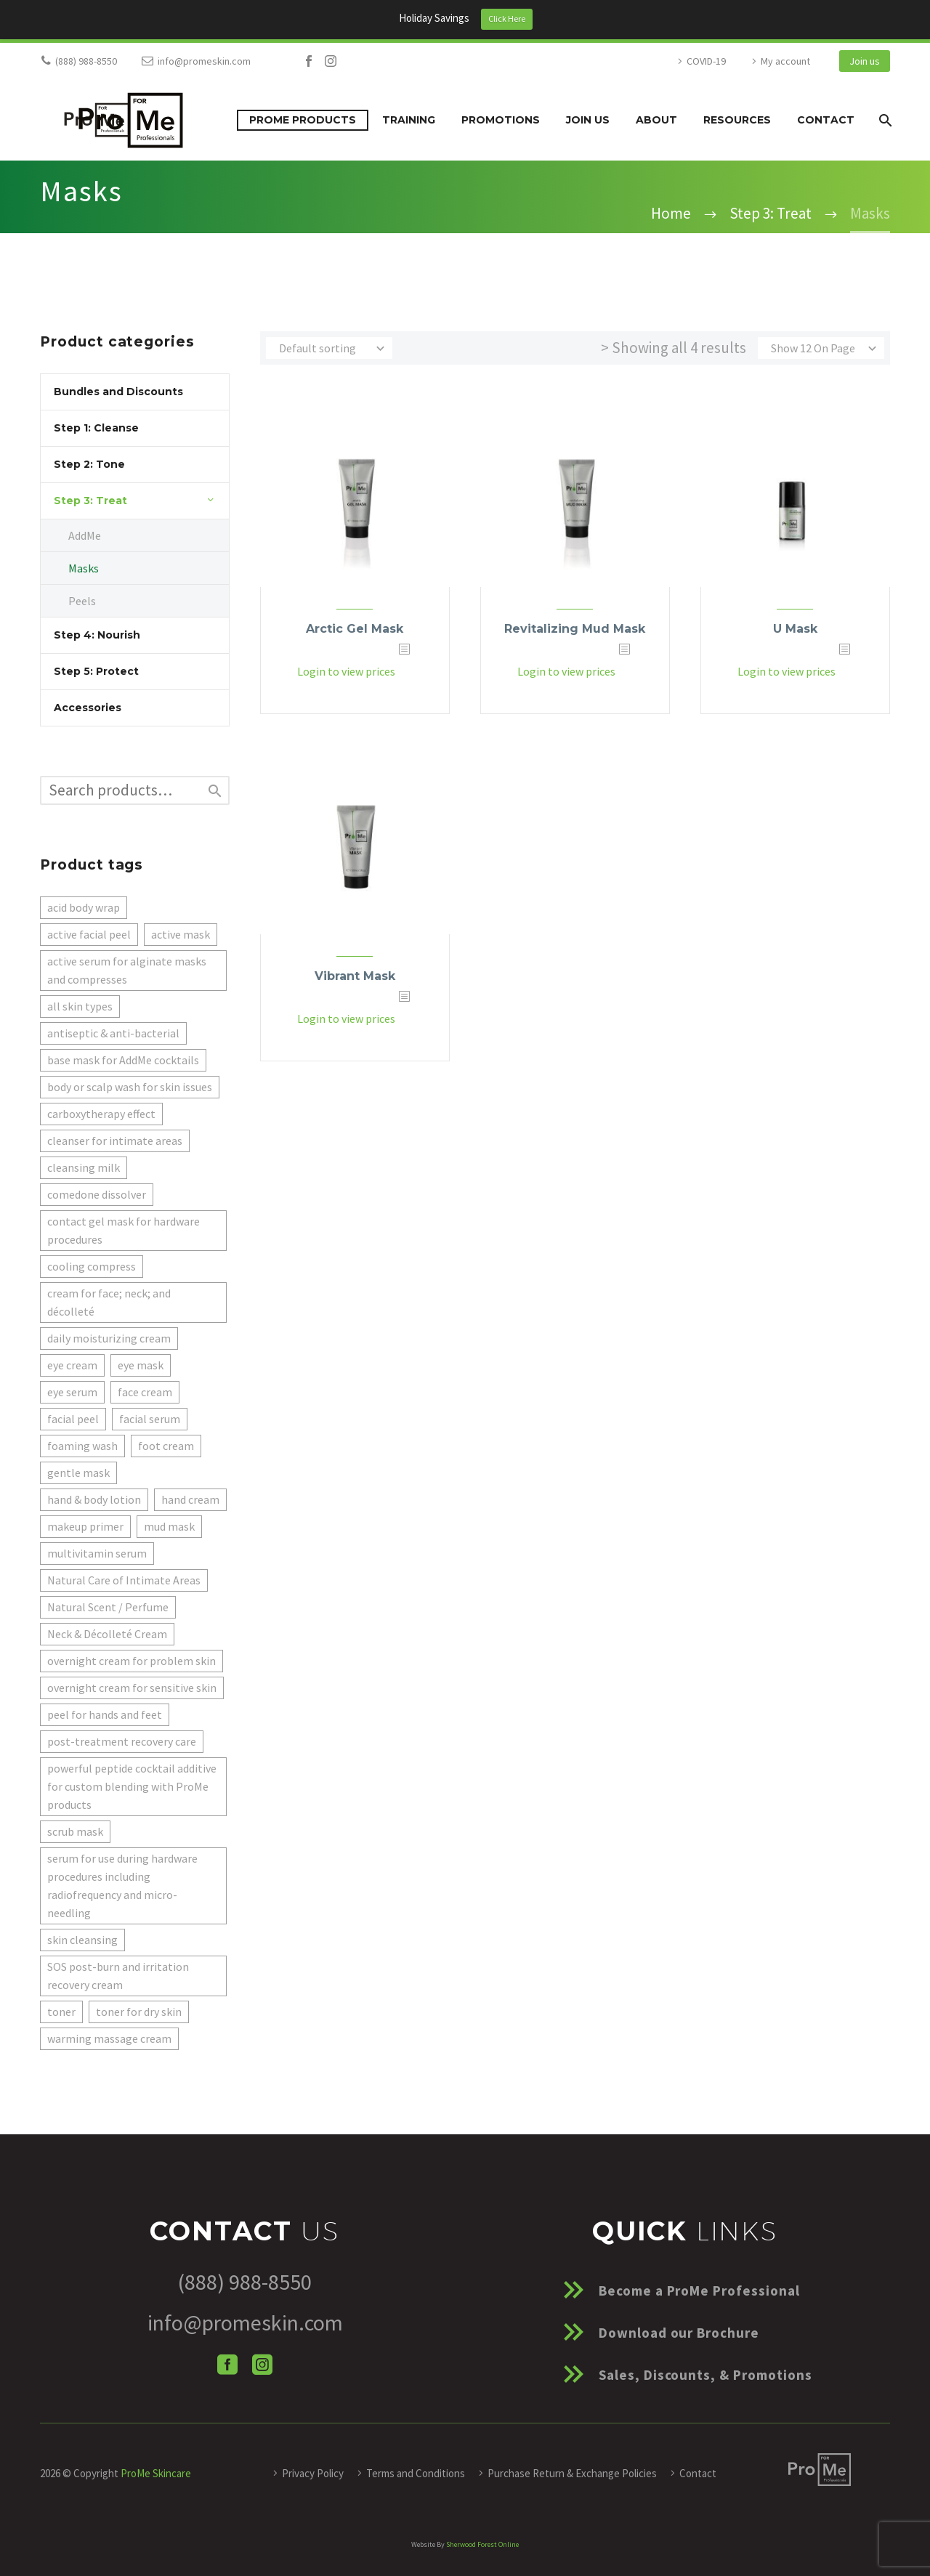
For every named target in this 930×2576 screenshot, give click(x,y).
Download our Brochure (679, 2332)
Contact (825, 119)
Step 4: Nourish (97, 634)
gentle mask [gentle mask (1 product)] (78, 1472)
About (656, 119)
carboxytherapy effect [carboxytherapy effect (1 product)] (101, 1113)
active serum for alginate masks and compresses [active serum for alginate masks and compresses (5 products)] (126, 970)
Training (408, 119)
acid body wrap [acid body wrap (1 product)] (83, 907)
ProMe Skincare (156, 2473)
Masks (83, 568)
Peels (82, 601)
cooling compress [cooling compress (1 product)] (91, 1266)
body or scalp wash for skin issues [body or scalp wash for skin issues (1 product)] (129, 1087)
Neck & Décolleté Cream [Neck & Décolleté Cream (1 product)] (107, 1634)
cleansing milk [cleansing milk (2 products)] (83, 1167)
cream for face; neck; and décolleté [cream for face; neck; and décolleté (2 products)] (109, 1302)
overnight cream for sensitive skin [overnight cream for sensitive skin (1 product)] (132, 1687)
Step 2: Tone (89, 464)
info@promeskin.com (204, 61)
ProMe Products (302, 119)
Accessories (87, 707)
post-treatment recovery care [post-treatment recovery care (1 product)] (121, 1741)
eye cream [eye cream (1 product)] (72, 1365)
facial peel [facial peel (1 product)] (73, 1418)
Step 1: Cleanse (96, 427)
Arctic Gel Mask (354, 629)
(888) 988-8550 (86, 61)
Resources (737, 119)
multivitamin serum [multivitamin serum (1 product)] (97, 1553)
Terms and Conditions (415, 2473)
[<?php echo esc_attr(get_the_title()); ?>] (418, 671)
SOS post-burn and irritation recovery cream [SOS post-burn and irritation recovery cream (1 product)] (118, 1975)
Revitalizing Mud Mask (574, 629)
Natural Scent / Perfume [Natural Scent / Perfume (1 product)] (108, 1607)
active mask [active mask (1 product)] (180, 934)
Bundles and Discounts (118, 391)
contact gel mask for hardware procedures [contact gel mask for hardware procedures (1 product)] (123, 1230)
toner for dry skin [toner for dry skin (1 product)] (139, 2011)
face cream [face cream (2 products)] (145, 1392)
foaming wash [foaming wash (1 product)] (82, 1445)
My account (785, 61)
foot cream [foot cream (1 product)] (166, 1445)
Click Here (506, 18)
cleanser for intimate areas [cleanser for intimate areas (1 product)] (114, 1140)
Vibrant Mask (355, 976)
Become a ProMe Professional (699, 2290)
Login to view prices (346, 672)
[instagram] (262, 2364)
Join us (864, 61)
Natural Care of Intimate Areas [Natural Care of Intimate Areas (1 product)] (124, 1580)
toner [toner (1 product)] (61, 2011)
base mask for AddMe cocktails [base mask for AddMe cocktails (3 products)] (123, 1060)
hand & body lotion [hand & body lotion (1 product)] (94, 1499)
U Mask (795, 629)
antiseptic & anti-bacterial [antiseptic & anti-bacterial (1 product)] (113, 1033)
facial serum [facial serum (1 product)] (149, 1418)
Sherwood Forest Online (482, 2544)
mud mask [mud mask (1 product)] (169, 1526)
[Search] (884, 120)
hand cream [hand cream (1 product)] (190, 1499)
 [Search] (215, 791)
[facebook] (227, 2364)
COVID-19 (706, 61)
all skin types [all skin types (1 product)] (80, 1006)
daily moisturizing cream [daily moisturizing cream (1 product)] (109, 1338)
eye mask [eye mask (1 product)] (140, 1365)
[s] (135, 790)
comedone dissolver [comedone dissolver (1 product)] (96, 1194)
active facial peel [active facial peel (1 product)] (89, 934)
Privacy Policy (313, 2473)
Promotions (500, 119)
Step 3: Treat (90, 500)
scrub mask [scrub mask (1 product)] (75, 1831)
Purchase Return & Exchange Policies (572, 2473)
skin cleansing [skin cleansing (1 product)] (82, 1939)
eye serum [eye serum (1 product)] (72, 1392)
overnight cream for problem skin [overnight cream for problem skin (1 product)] (131, 1660)
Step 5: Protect (96, 671)
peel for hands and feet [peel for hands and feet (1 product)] (104, 1714)
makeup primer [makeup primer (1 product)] (85, 1526)
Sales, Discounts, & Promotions (705, 2374)
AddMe (84, 535)
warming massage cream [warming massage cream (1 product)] (109, 2038)
